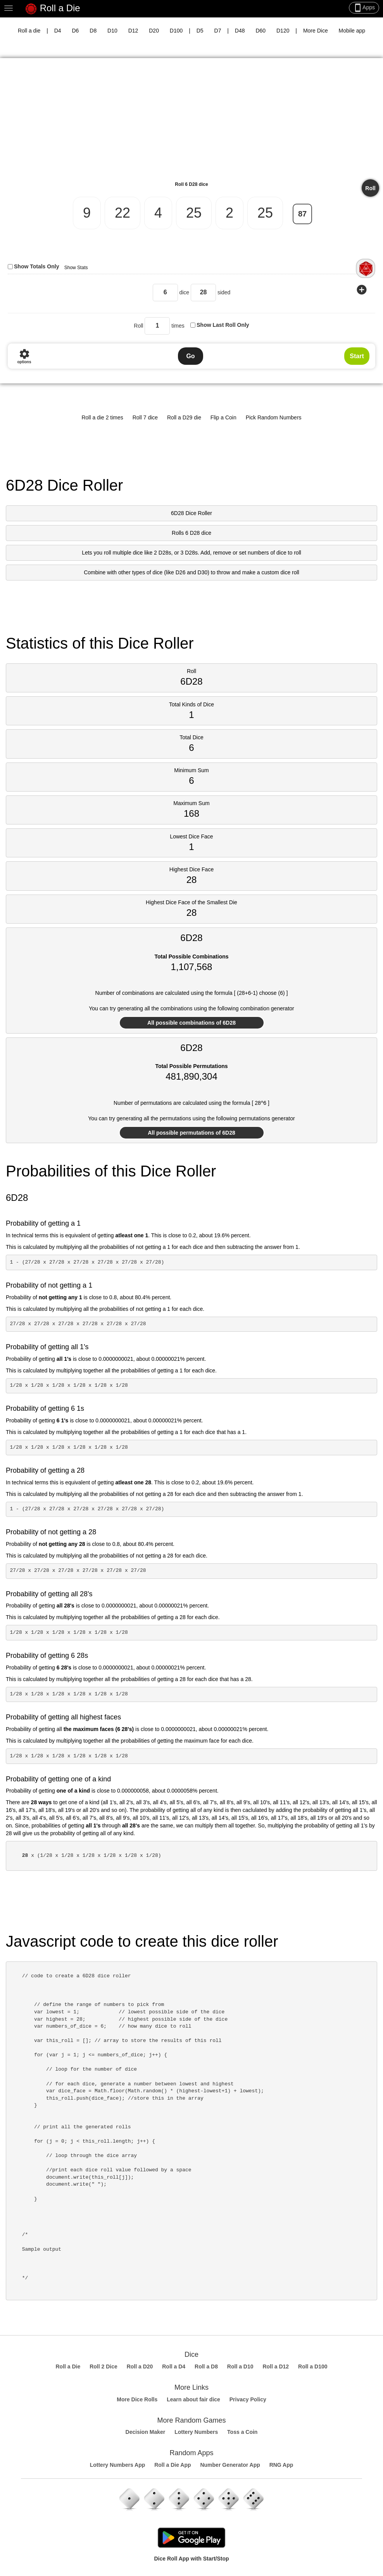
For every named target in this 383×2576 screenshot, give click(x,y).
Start (357, 356)
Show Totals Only (36, 266)
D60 (260, 30)
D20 (154, 30)
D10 (112, 30)
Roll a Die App (172, 2465)
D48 (240, 30)
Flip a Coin (223, 417)
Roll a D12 (275, 2366)
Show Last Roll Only (223, 325)
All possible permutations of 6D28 (191, 1133)
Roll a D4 (173, 2366)
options (24, 356)
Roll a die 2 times (102, 417)
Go (190, 356)
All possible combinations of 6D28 (191, 1023)
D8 (93, 30)
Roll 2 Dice (103, 2366)
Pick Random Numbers (274, 417)
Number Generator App (230, 2465)
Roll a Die (52, 9)
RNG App (281, 2465)
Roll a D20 (140, 2366)
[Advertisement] (191, 122)
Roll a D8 (206, 2366)
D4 (57, 30)
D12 (133, 30)
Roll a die (29, 30)
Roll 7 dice (145, 417)
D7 (217, 30)
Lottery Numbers (196, 2432)
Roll (370, 188)
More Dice (315, 30)
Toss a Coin (242, 2432)
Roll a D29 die (184, 417)
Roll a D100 (312, 2366)
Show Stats (76, 267)
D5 (200, 30)
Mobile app (352, 30)
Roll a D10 (240, 2366)
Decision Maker (146, 2432)
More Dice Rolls (137, 2399)
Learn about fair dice (193, 2399)
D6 (75, 30)
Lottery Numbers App (117, 2465)
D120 (282, 30)
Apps (364, 7)
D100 (176, 30)
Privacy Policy (247, 2399)
